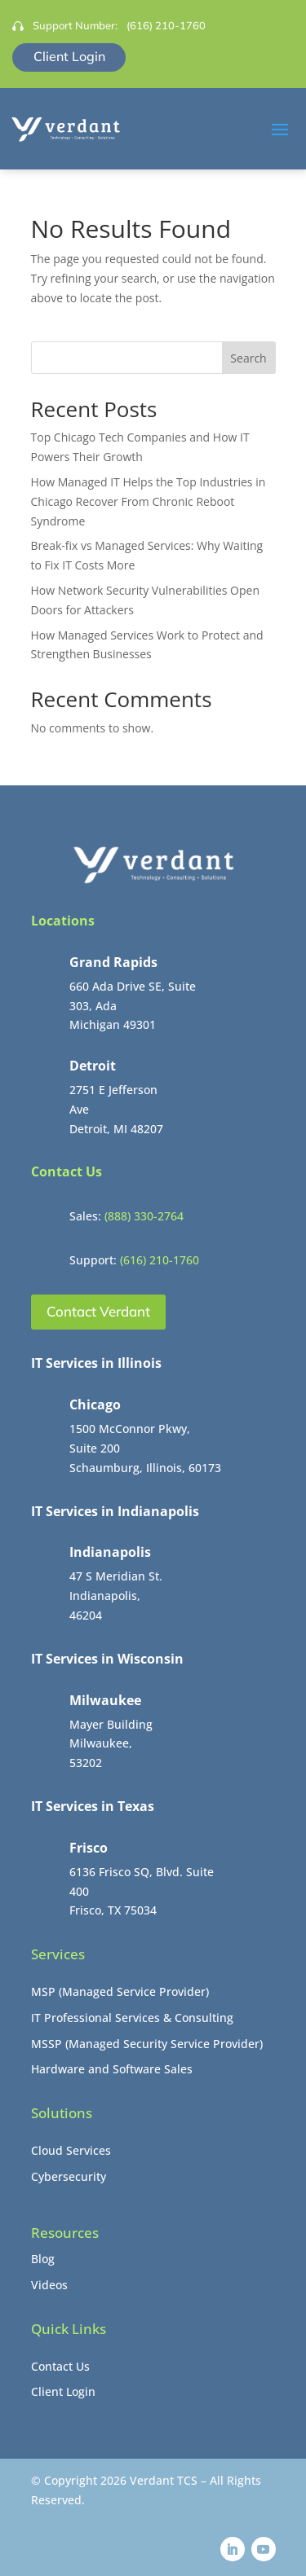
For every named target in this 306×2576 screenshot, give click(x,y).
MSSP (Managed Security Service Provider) (147, 2043)
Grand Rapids (113, 962)
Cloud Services (71, 2150)
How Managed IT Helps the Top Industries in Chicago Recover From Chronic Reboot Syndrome (148, 501)
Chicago (95, 1404)
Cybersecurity (68, 2176)
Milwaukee (105, 1700)
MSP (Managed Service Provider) (120, 1991)
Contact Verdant (98, 1311)
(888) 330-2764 (144, 1216)
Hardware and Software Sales (112, 2069)
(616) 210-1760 (166, 25)
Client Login (69, 56)
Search (248, 358)
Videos (49, 2284)
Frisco (88, 1848)
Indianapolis (110, 1552)
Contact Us (60, 2366)
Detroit (92, 1066)
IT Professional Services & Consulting (132, 2017)
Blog (43, 2258)
